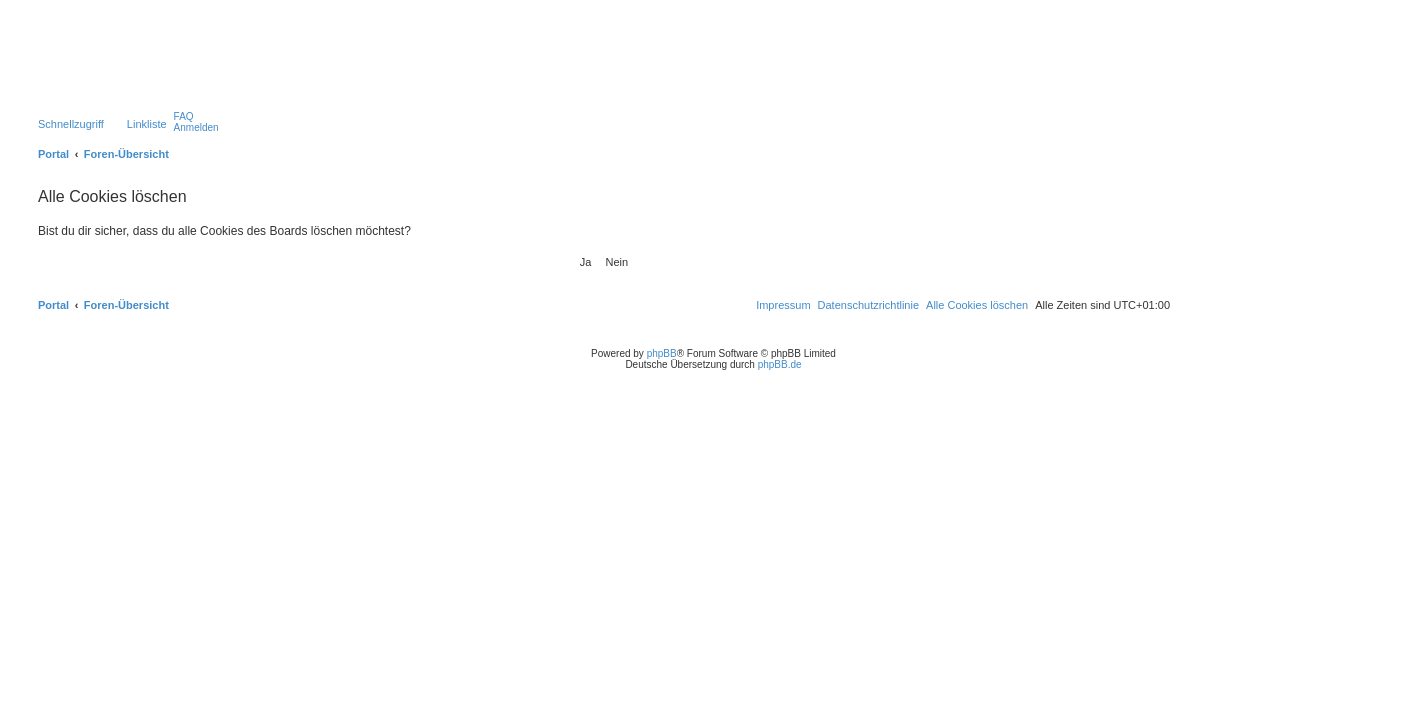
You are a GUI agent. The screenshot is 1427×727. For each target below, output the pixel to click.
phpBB (662, 353)
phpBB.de (780, 364)
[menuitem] (184, 116)
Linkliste (147, 124)
